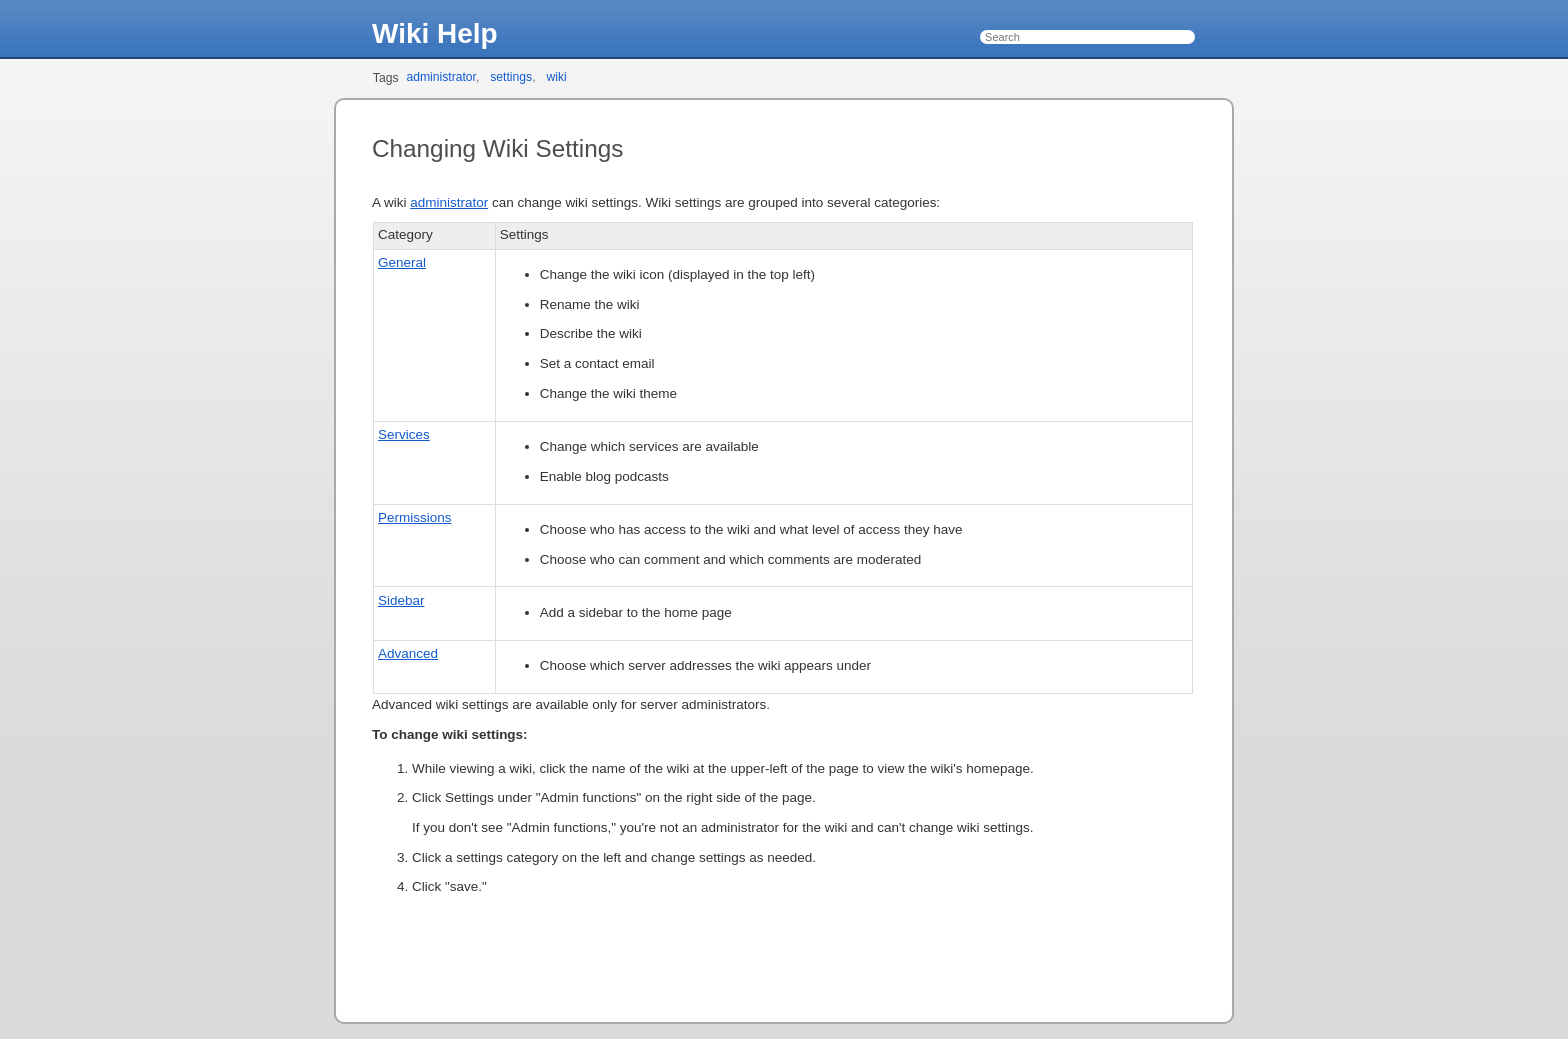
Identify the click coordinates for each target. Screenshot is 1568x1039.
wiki (556, 77)
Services (404, 434)
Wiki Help (435, 33)
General (402, 262)
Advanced (408, 653)
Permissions (414, 517)
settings (511, 77)
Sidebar (401, 600)
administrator (441, 77)
